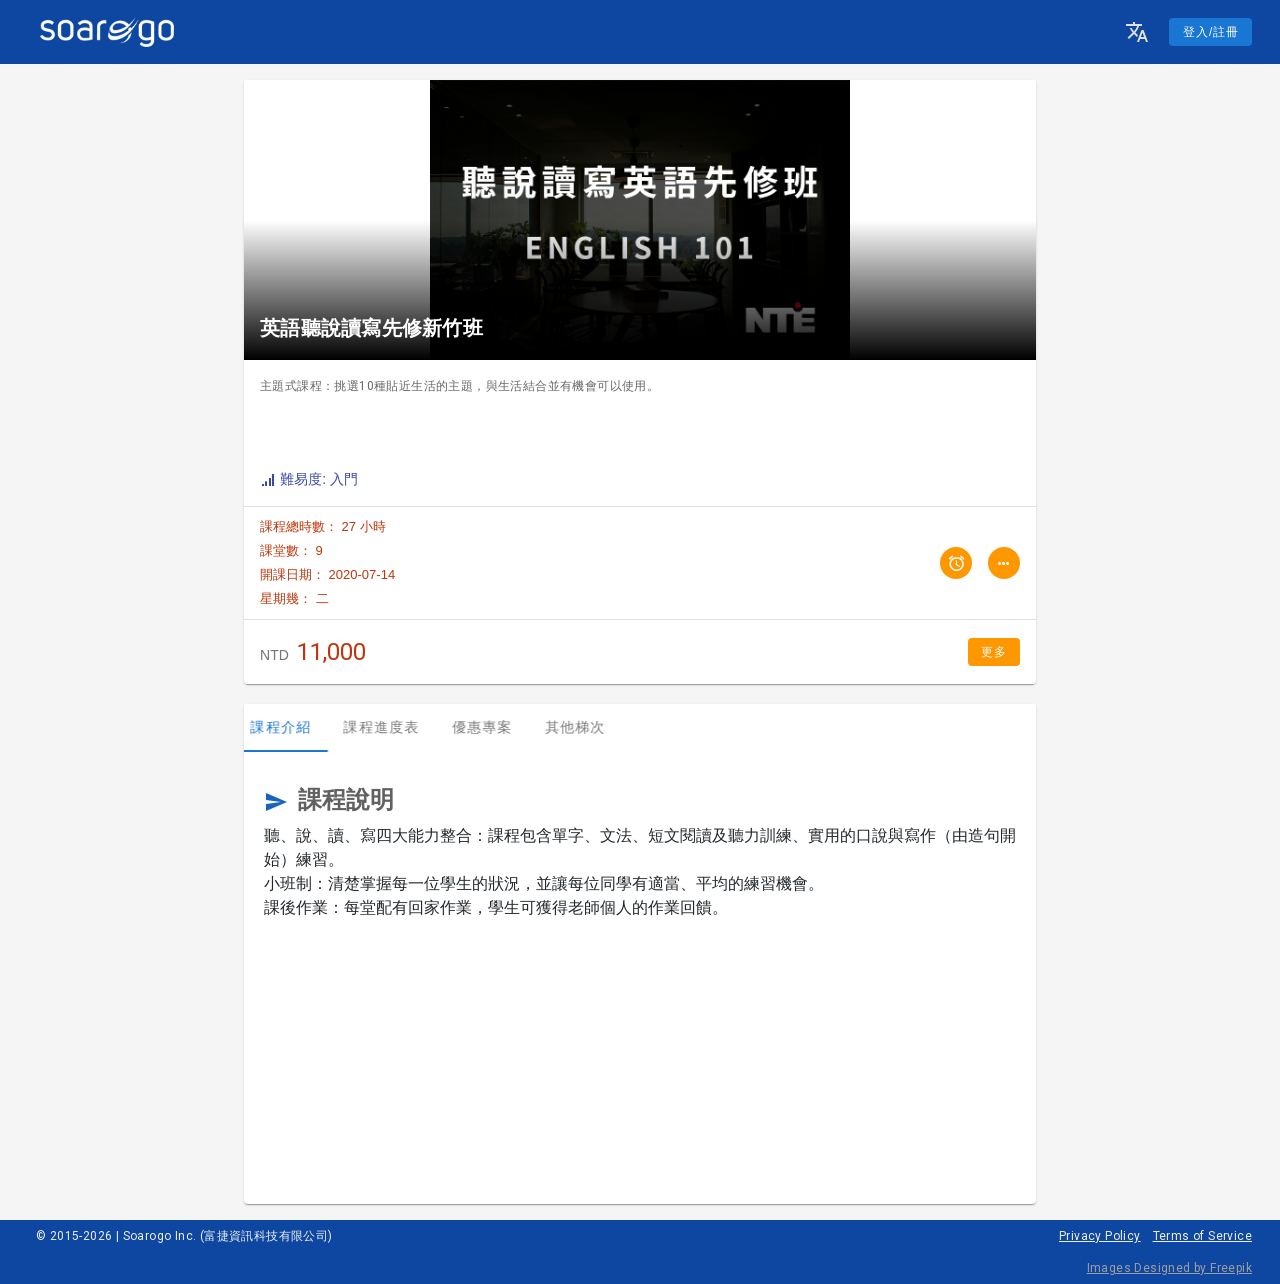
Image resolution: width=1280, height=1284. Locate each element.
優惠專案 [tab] (491, 727)
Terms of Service (1202, 1236)
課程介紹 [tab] (290, 727)
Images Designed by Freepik (1169, 1268)
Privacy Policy (1100, 1236)
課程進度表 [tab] (391, 727)
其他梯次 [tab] (584, 727)
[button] (1137, 32)
